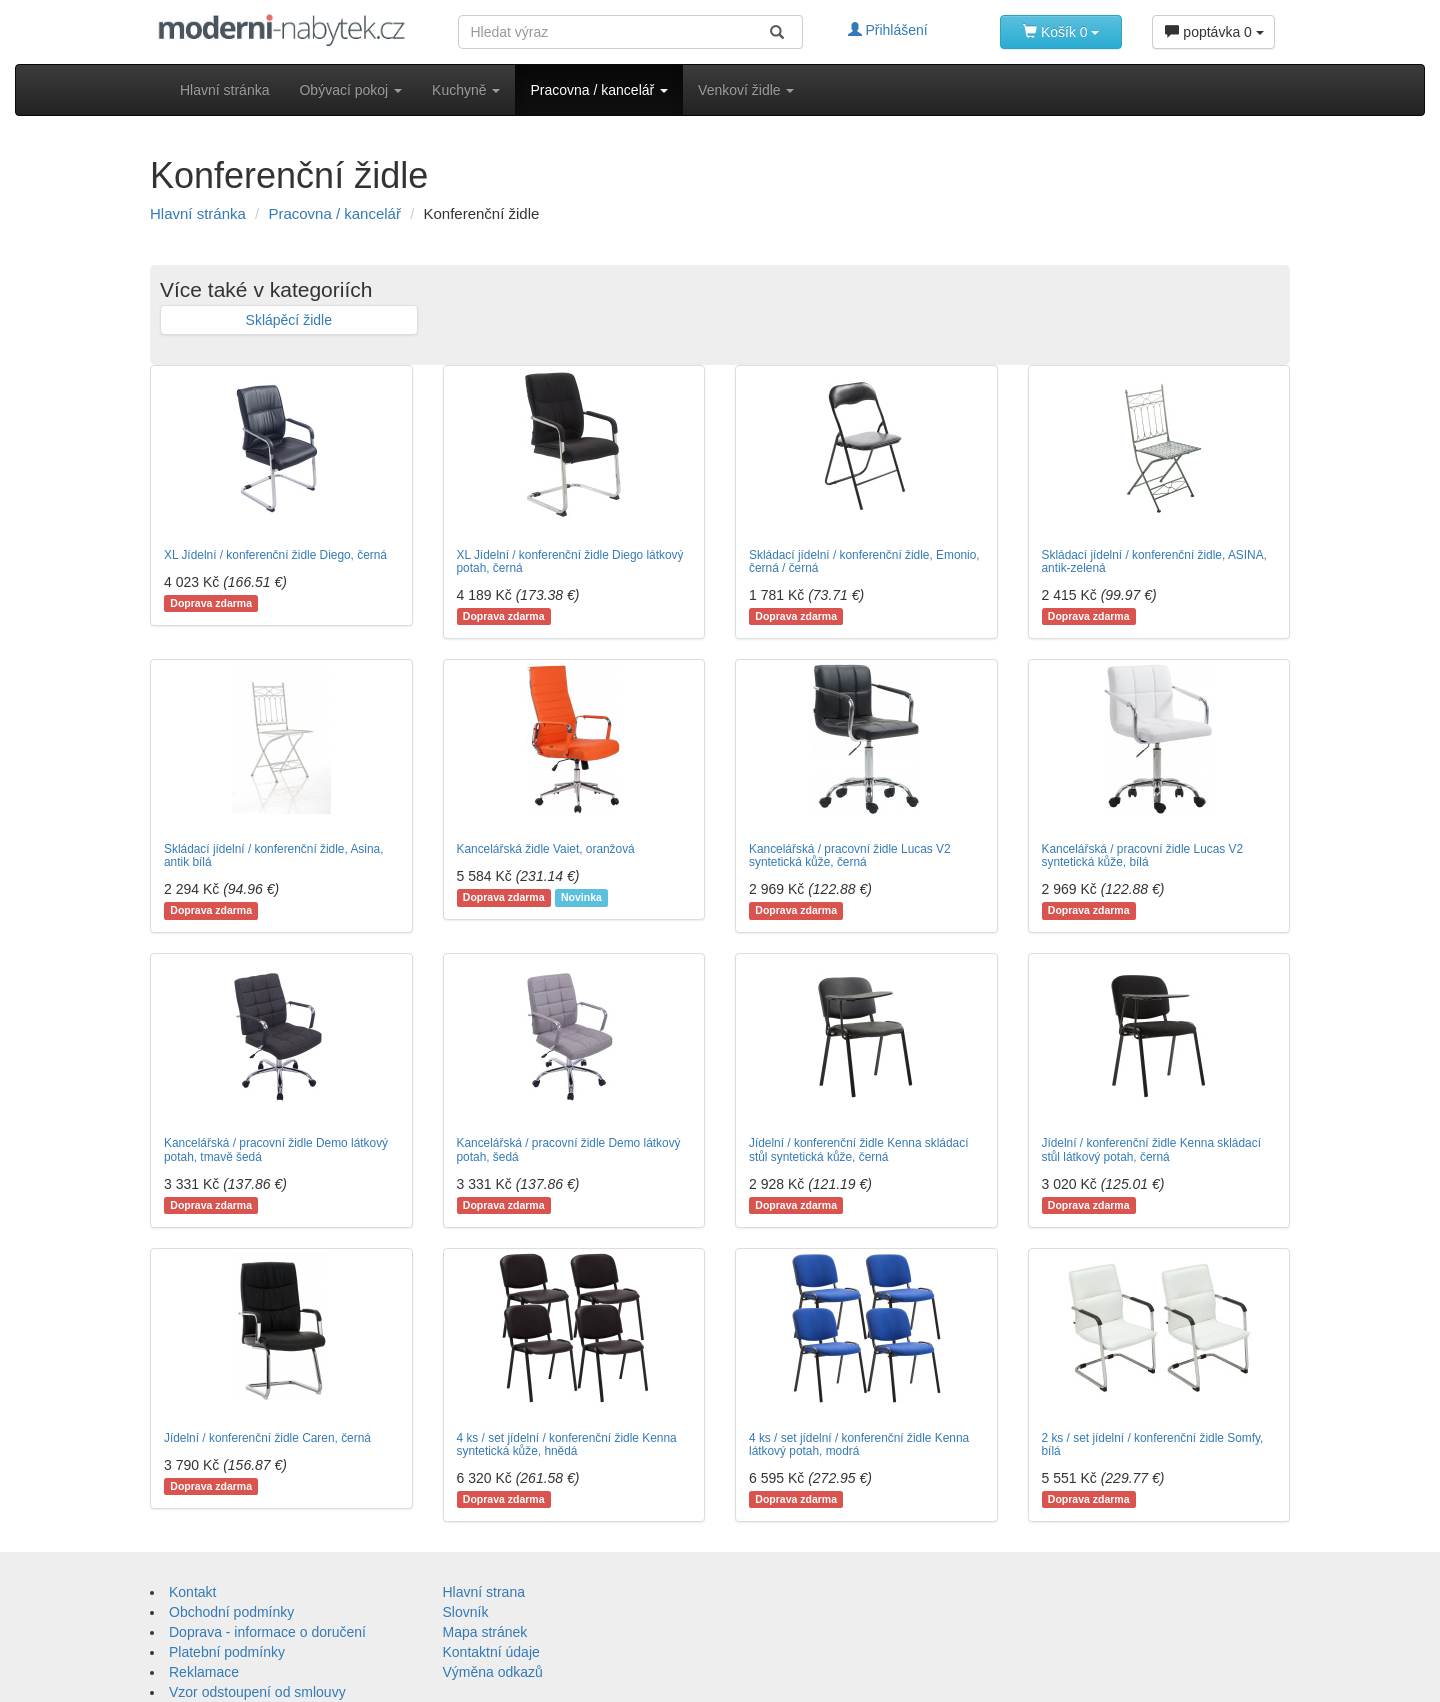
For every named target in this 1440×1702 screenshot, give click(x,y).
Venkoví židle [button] (746, 90)
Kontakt (192, 1592)
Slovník (466, 1612)
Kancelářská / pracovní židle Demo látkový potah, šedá (569, 1149)
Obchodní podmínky (231, 1612)
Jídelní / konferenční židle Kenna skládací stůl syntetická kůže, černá (858, 1149)
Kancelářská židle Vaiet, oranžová (546, 849)
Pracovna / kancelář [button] (599, 90)
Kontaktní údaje (491, 1652)
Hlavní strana (484, 1592)
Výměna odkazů (493, 1672)
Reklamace (204, 1672)
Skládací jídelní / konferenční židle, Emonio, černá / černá (864, 561)
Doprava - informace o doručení (267, 1632)
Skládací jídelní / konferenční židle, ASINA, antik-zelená (1154, 561)
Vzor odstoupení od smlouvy (257, 1692)
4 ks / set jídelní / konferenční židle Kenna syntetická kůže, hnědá (567, 1444)
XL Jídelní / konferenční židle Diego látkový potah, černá (570, 561)
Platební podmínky (227, 1652)
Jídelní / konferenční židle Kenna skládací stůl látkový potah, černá (1151, 1149)
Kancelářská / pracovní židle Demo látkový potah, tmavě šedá (276, 1149)
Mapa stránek (485, 1632)
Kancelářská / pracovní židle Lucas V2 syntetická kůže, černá (850, 855)
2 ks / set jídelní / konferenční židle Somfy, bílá (1153, 1444)
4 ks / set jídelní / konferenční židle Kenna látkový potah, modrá (859, 1444)
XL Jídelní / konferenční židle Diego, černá (275, 555)
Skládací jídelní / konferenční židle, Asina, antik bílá (273, 855)
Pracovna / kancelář (334, 213)
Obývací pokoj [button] (350, 90)
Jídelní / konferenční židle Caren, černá (267, 1438)
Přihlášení (888, 30)
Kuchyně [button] (466, 90)
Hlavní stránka (224, 90)
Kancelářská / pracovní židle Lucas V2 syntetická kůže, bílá (1143, 855)
